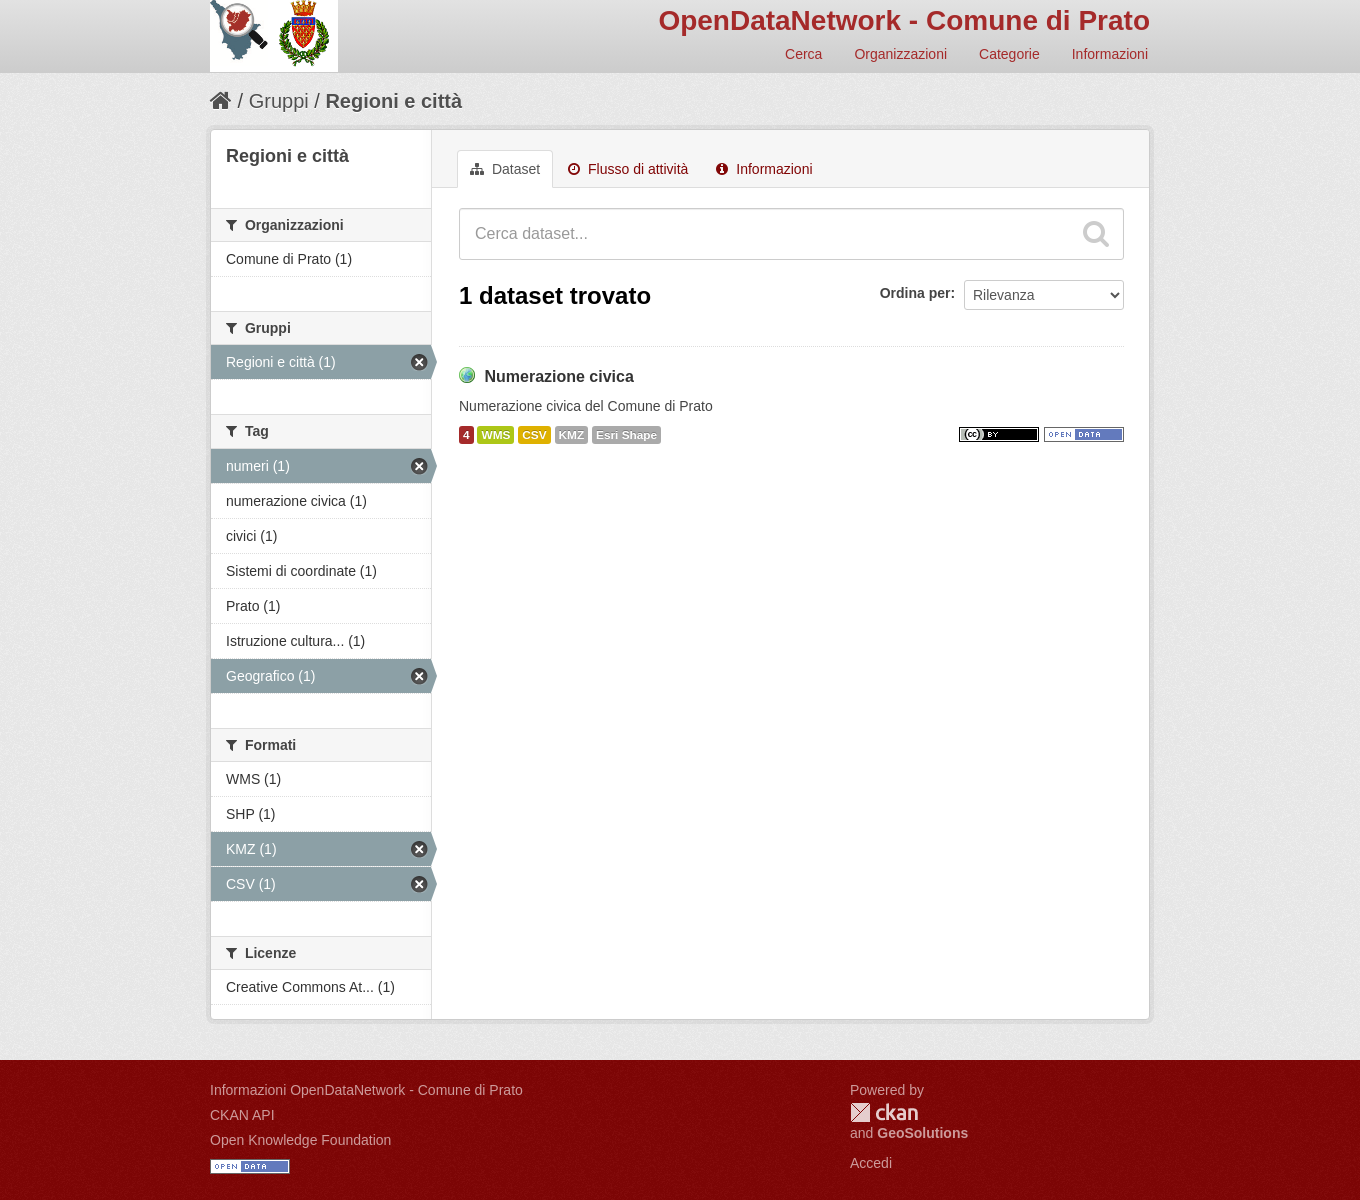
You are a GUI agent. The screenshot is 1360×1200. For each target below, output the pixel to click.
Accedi (871, 1163)
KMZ (572, 435)
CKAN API (242, 1115)
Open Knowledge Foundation (300, 1140)
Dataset (505, 169)
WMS (495, 435)
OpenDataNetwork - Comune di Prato (904, 20)
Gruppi (279, 101)
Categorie (1009, 54)
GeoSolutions (922, 1133)
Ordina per (915, 293)
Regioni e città (393, 101)
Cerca (803, 54)
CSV (534, 435)
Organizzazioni (900, 54)
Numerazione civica (558, 376)
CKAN (884, 1112)
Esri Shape (626, 435)
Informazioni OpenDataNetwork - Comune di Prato (366, 1090)
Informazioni (1110, 54)
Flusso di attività (628, 169)
